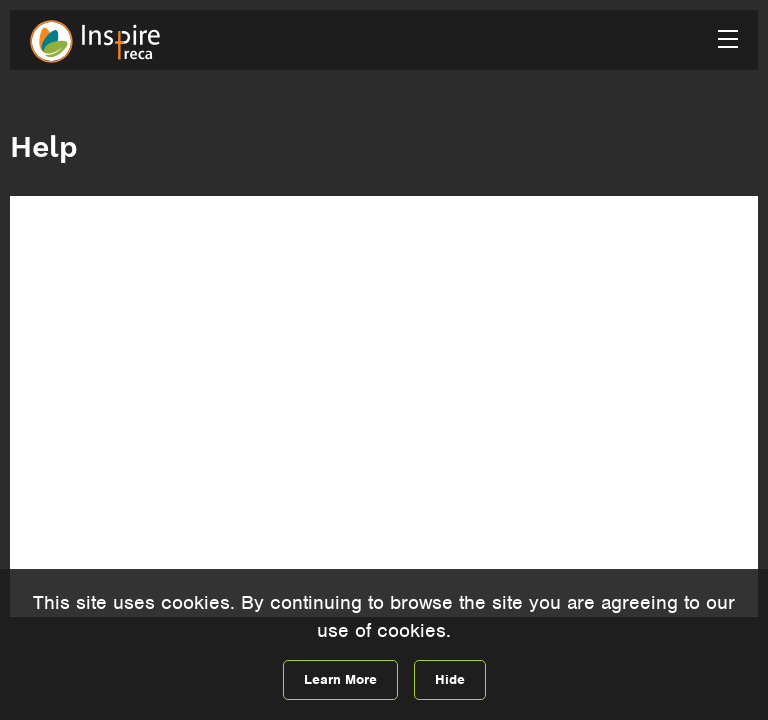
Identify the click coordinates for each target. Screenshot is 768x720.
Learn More (340, 679)
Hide (450, 679)
